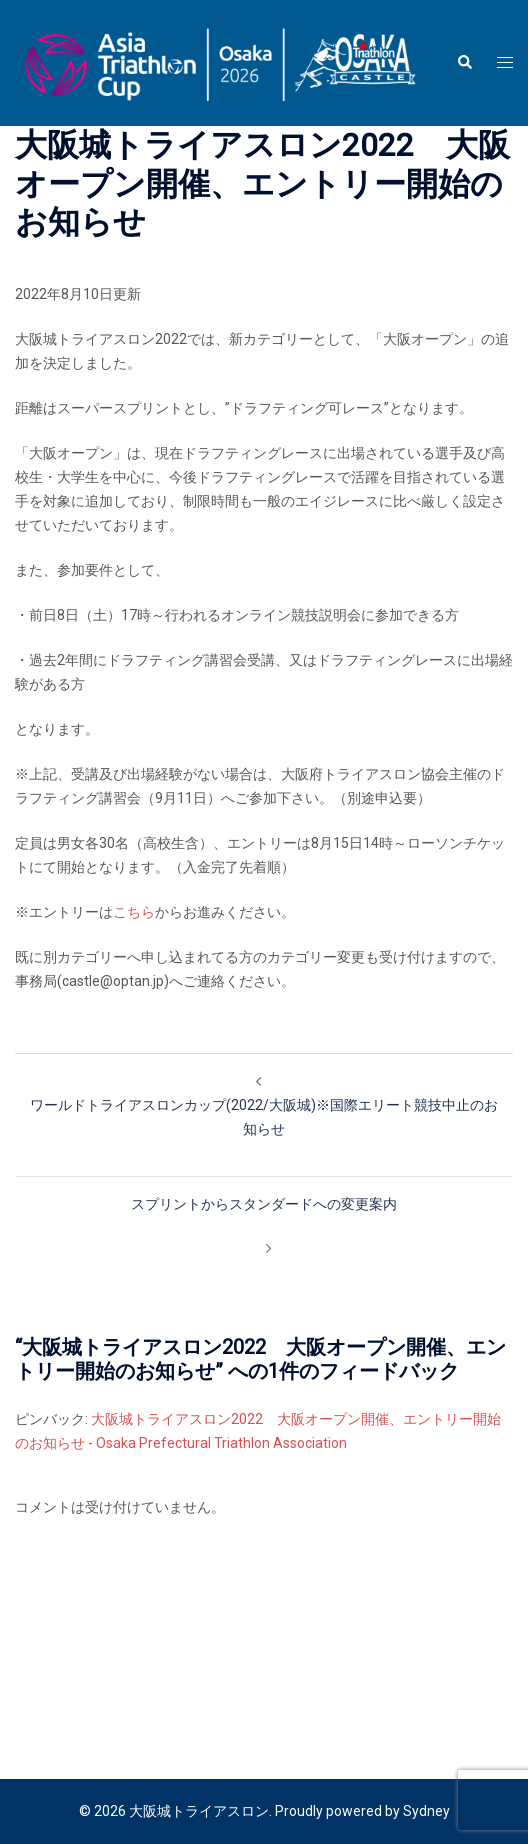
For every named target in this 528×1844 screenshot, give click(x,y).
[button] (464, 63)
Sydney (426, 1811)
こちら (134, 912)
